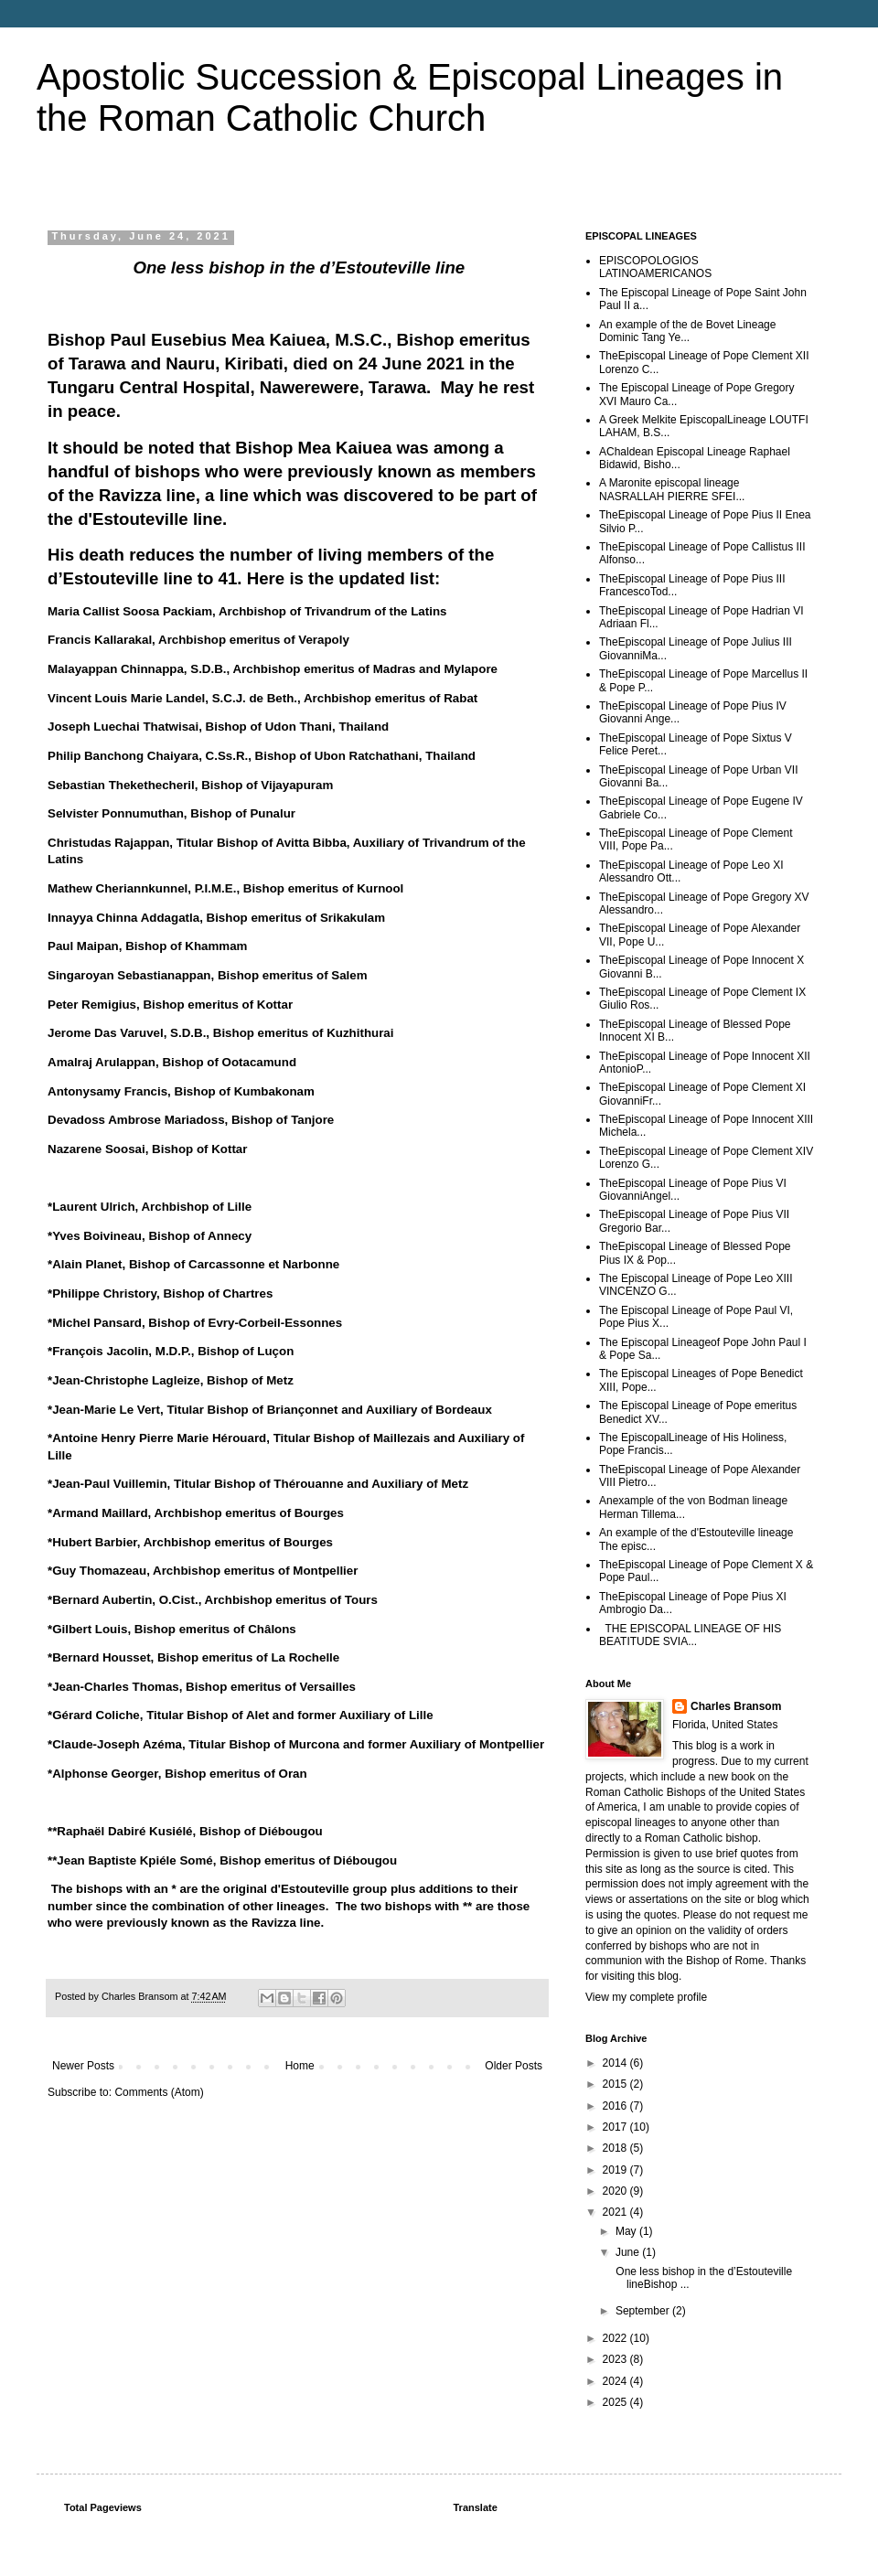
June (629, 2252)
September (644, 2310)
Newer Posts (83, 2065)
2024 (616, 2381)
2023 (616, 2359)
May (627, 2231)
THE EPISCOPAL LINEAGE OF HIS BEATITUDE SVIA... (690, 1635)
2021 (616, 2212)
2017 (616, 2127)
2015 (616, 2084)
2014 (616, 2063)
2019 (616, 2170)
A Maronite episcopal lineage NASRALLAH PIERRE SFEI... (671, 489)
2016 (616, 2106)
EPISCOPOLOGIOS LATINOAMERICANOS (655, 267)
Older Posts (513, 2065)
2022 (616, 2338)
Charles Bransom (736, 1706)
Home (300, 2065)
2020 (616, 2191)
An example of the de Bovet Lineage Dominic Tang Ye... (687, 331)
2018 (616, 2148)
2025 (616, 2402)
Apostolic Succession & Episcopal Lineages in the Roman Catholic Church (410, 97)
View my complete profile (646, 1997)
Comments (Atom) (158, 2092)
